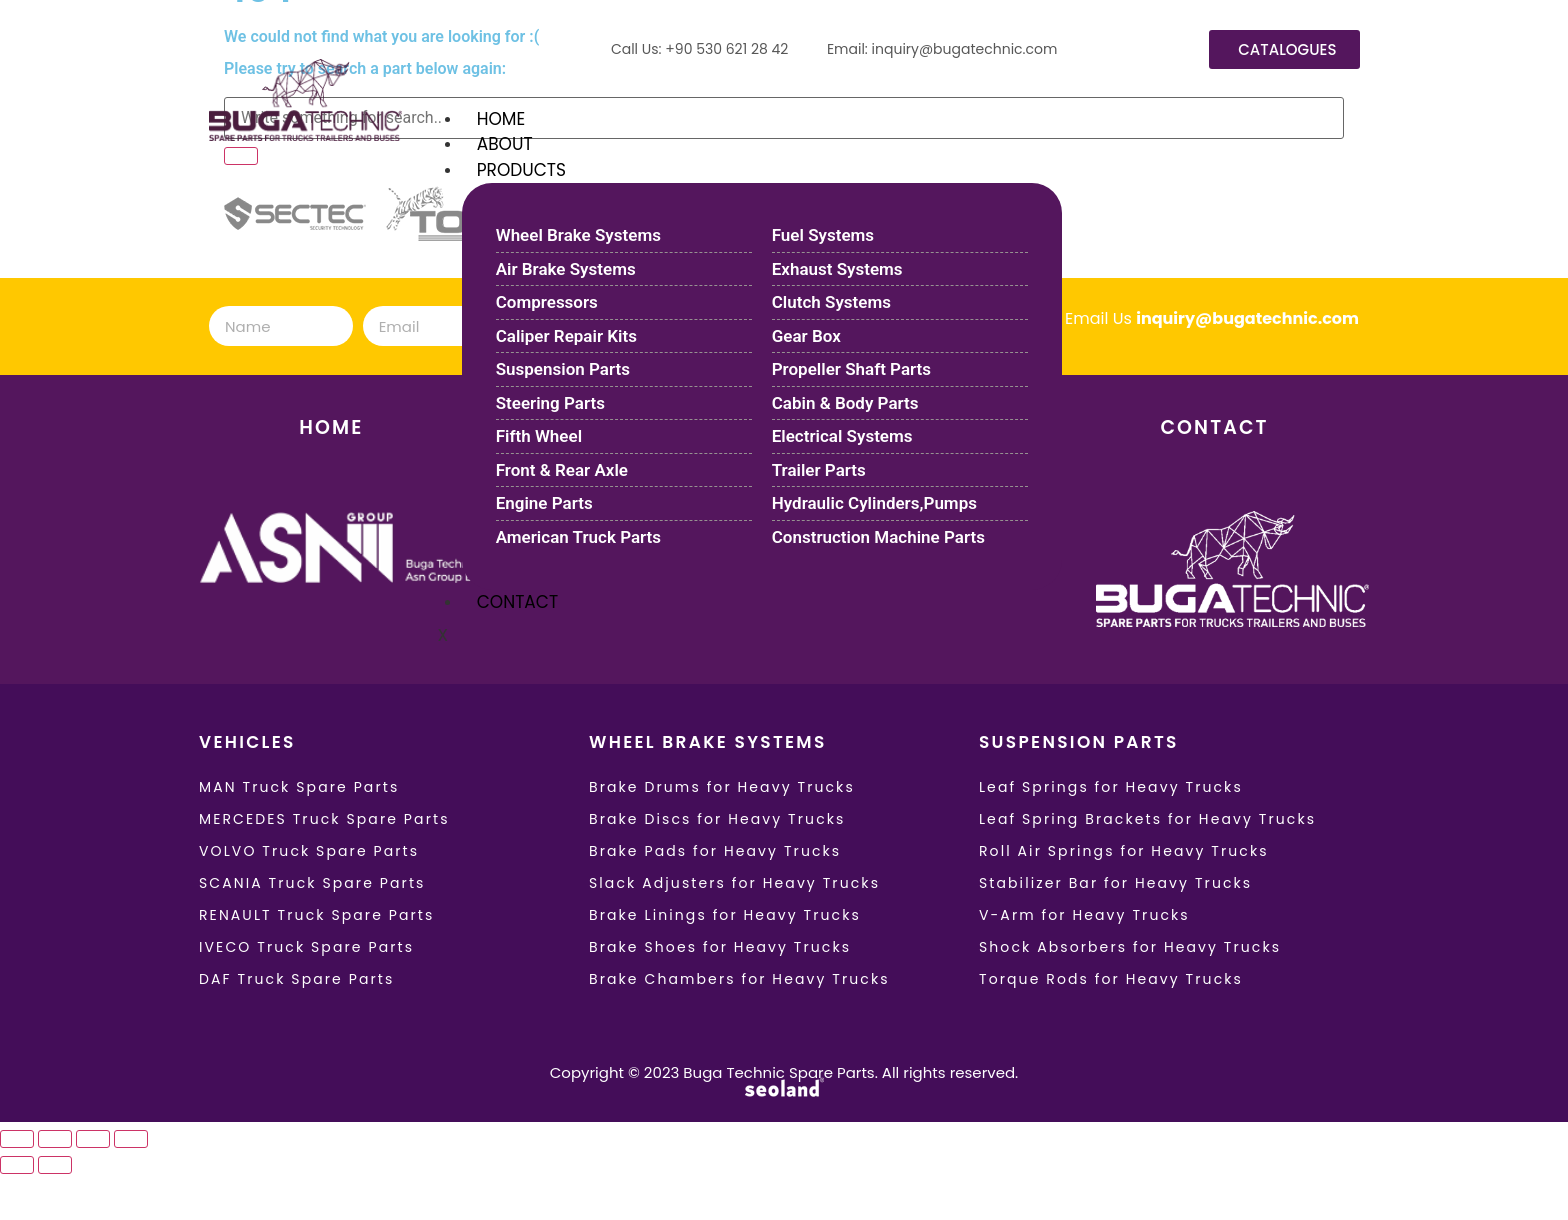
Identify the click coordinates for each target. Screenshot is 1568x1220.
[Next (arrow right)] (55, 1165)
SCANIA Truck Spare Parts (312, 883)
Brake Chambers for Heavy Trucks (739, 979)
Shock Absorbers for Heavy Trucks (1130, 947)
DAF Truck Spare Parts (296, 979)
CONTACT (517, 602)
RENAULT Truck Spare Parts (316, 915)
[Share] (93, 1139)
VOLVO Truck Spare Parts (309, 851)
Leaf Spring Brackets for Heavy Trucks (1147, 819)
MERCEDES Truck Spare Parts (324, 819)
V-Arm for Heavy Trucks (1084, 915)
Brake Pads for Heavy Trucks (715, 851)
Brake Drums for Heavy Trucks (722, 787)
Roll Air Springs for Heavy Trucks (1124, 851)
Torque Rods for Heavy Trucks (1111, 979)
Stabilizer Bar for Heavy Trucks (1115, 883)
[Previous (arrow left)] (17, 1165)
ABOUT (505, 144)
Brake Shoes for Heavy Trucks (720, 947)
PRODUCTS (521, 170)
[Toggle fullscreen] (55, 1139)
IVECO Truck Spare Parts (306, 947)
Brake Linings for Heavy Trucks (725, 915)
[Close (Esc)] (131, 1139)
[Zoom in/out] (17, 1139)
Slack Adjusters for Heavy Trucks (734, 883)
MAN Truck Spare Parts (299, 787)
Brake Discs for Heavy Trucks (717, 819)
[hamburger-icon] (1373, 115)
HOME (501, 119)
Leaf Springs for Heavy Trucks (1111, 787)
